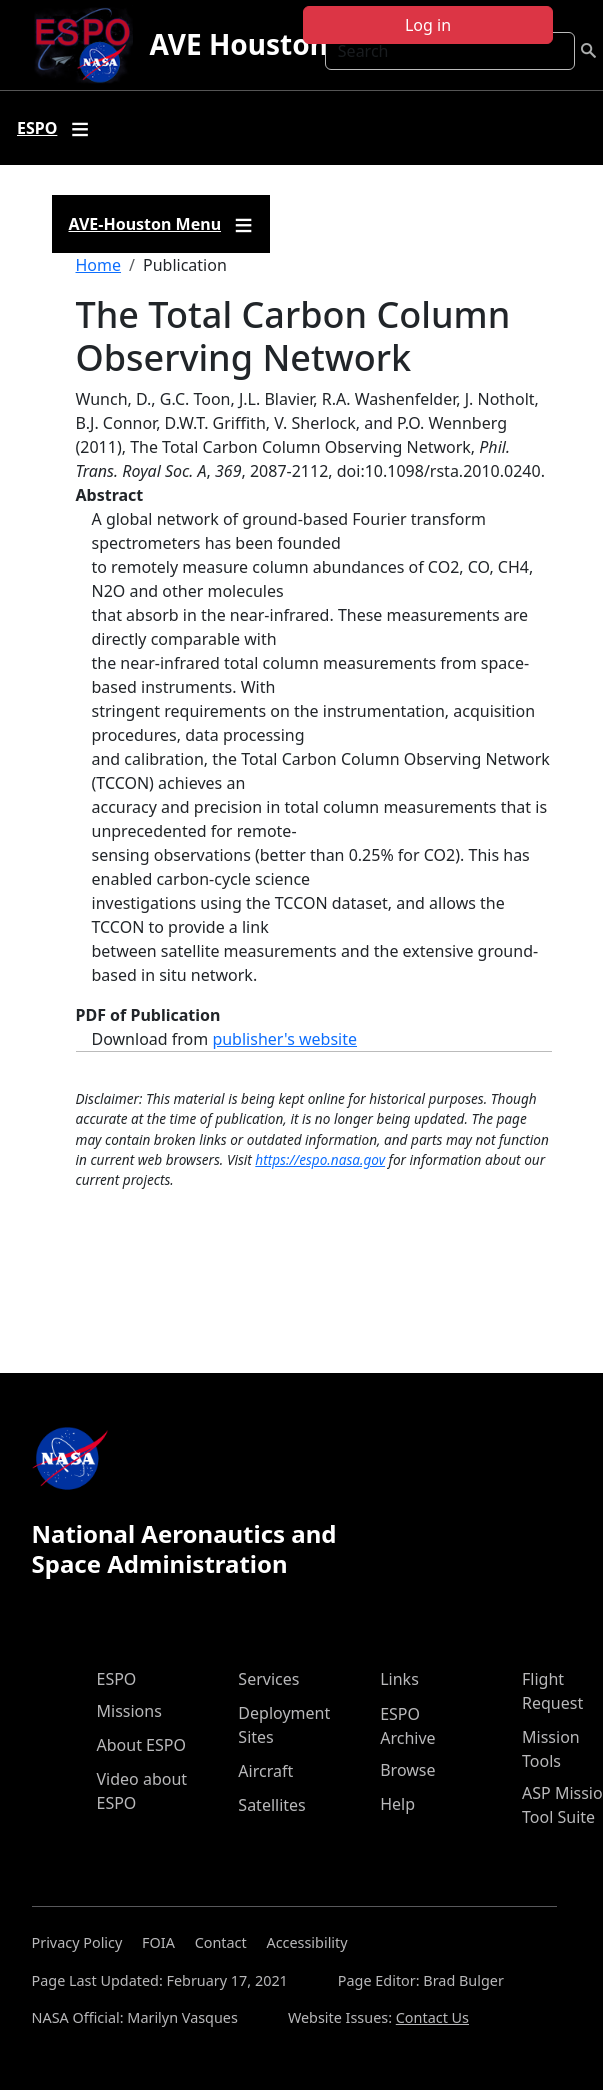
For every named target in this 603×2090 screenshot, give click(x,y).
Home (99, 265)
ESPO (117, 1679)
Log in (428, 25)
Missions (129, 1711)
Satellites (271, 1805)
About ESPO (141, 1745)
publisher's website (284, 1039)
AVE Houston (238, 44)
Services (268, 1679)
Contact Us (432, 2017)
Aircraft (265, 1771)
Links (399, 1679)
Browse (407, 1770)
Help (397, 1804)
